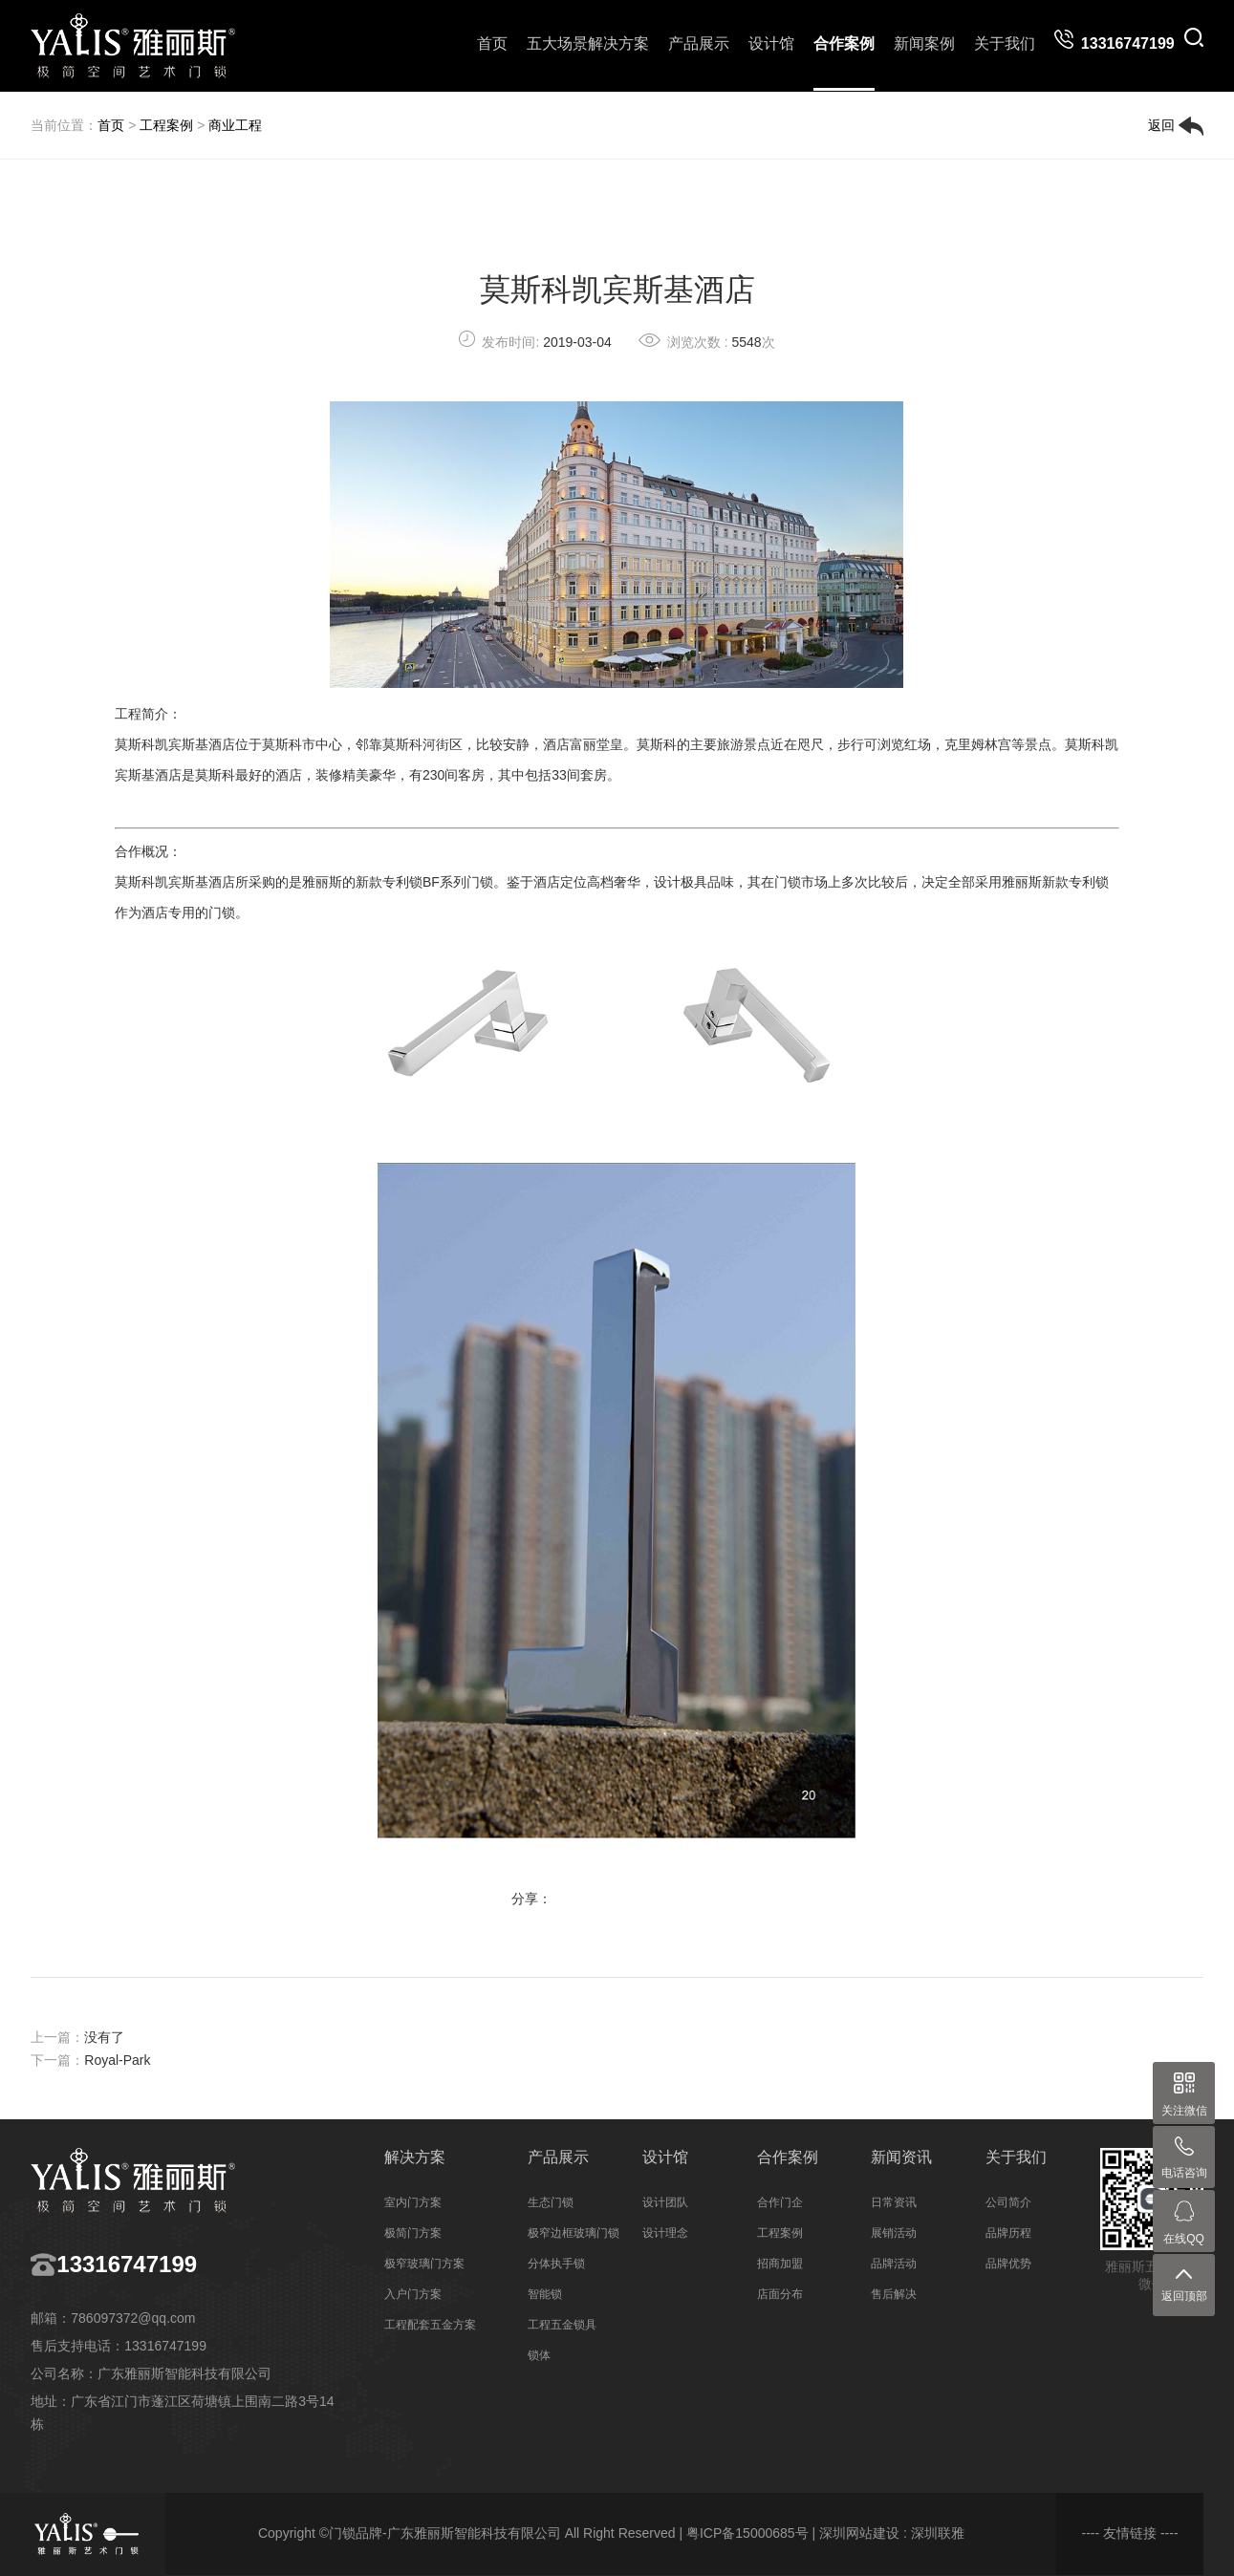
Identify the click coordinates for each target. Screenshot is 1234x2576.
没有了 (104, 2037)
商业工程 (235, 125)
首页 (492, 43)
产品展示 (698, 43)
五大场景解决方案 (588, 43)
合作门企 (780, 2202)
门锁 (479, 882)
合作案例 (844, 43)
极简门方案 (413, 2233)
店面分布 (780, 2294)
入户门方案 (413, 2294)
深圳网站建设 (859, 2533)
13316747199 (126, 2264)
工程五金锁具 (562, 2324)
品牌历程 (1008, 2233)
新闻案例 (924, 43)
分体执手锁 (556, 2263)
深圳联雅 (937, 2533)
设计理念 (665, 2233)
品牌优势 (1008, 2263)
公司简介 (1008, 2202)
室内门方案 (413, 2202)
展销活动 (894, 2233)
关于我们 (1004, 43)
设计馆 (771, 43)
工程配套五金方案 (430, 2324)
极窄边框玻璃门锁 (573, 2233)
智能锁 (545, 2294)
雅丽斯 (322, 882)
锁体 (539, 2355)
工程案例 (166, 125)
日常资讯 (894, 2202)
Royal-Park (117, 2060)
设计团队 (665, 2202)
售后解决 (894, 2294)
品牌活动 (894, 2263)
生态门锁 (551, 2202)
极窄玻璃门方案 (424, 2263)
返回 (1175, 126)
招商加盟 (780, 2263)
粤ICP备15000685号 (747, 2533)
